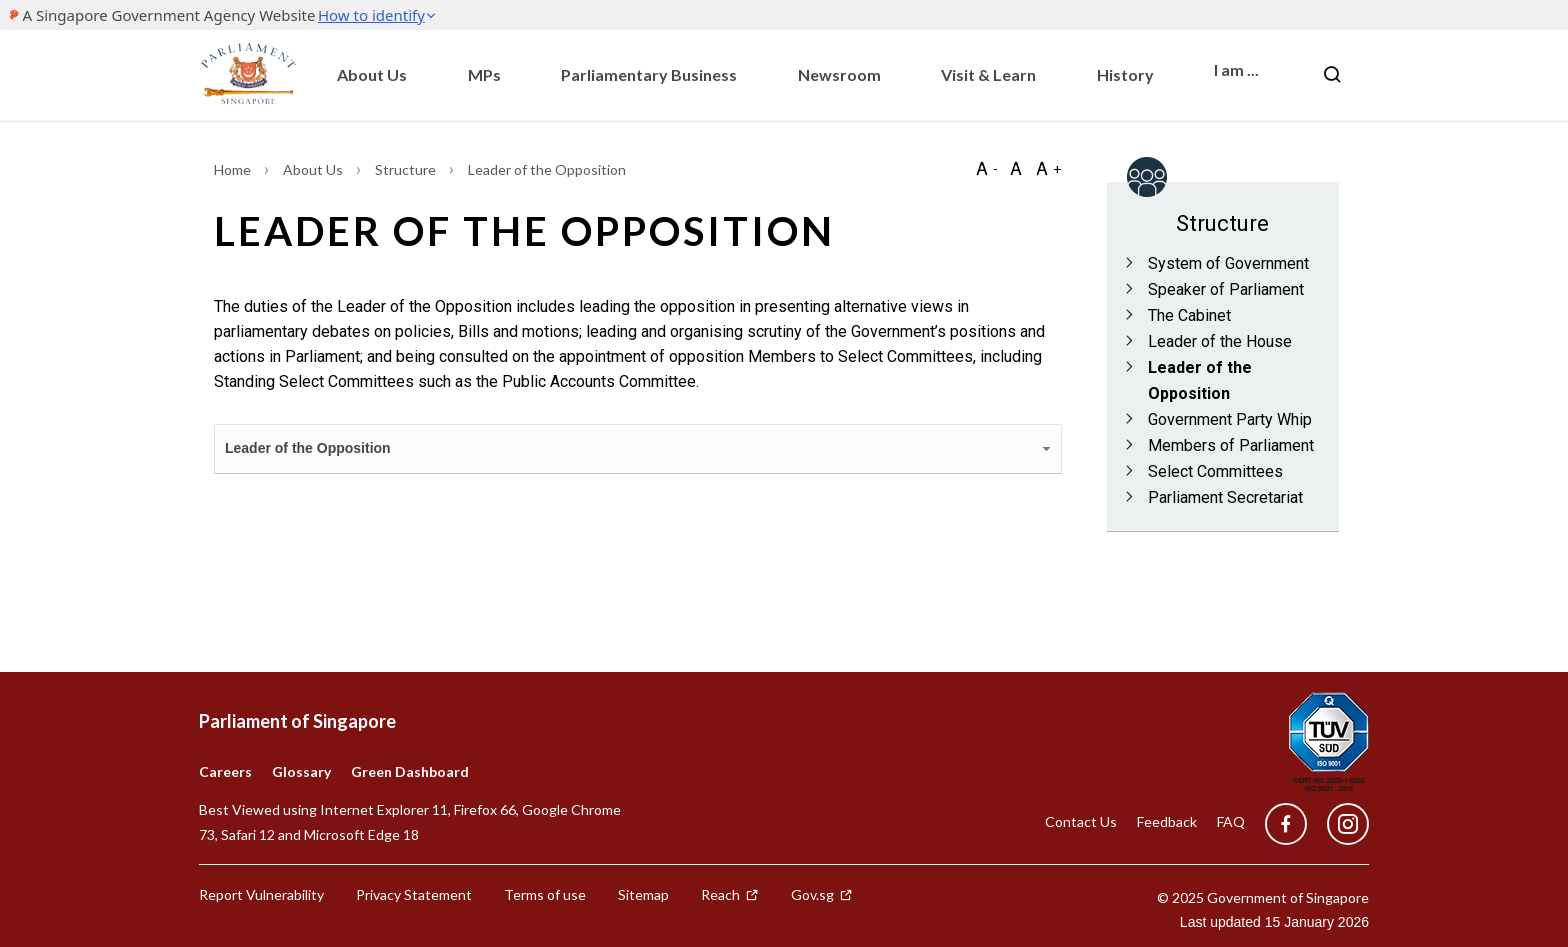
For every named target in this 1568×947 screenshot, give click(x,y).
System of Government (1228, 263)
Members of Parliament (1231, 445)
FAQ (1231, 821)
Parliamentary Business (649, 74)
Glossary (301, 771)
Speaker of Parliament (1226, 289)
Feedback (1167, 821)
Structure (407, 169)
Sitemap (643, 894)
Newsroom (839, 74)
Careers (225, 771)
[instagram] (1338, 824)
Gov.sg (822, 894)
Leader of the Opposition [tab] (639, 448)
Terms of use (545, 894)
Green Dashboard (410, 771)
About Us (372, 74)
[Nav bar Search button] (1332, 75)
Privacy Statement (414, 894)
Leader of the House (1220, 341)
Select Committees (1215, 471)
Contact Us (1081, 821)
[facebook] (1286, 824)
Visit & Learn (988, 74)
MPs (484, 74)
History (1125, 74)
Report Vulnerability (261, 894)
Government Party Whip (1230, 419)
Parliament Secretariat (1225, 497)
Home (234, 169)
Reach (730, 894)
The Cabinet (1189, 315)
